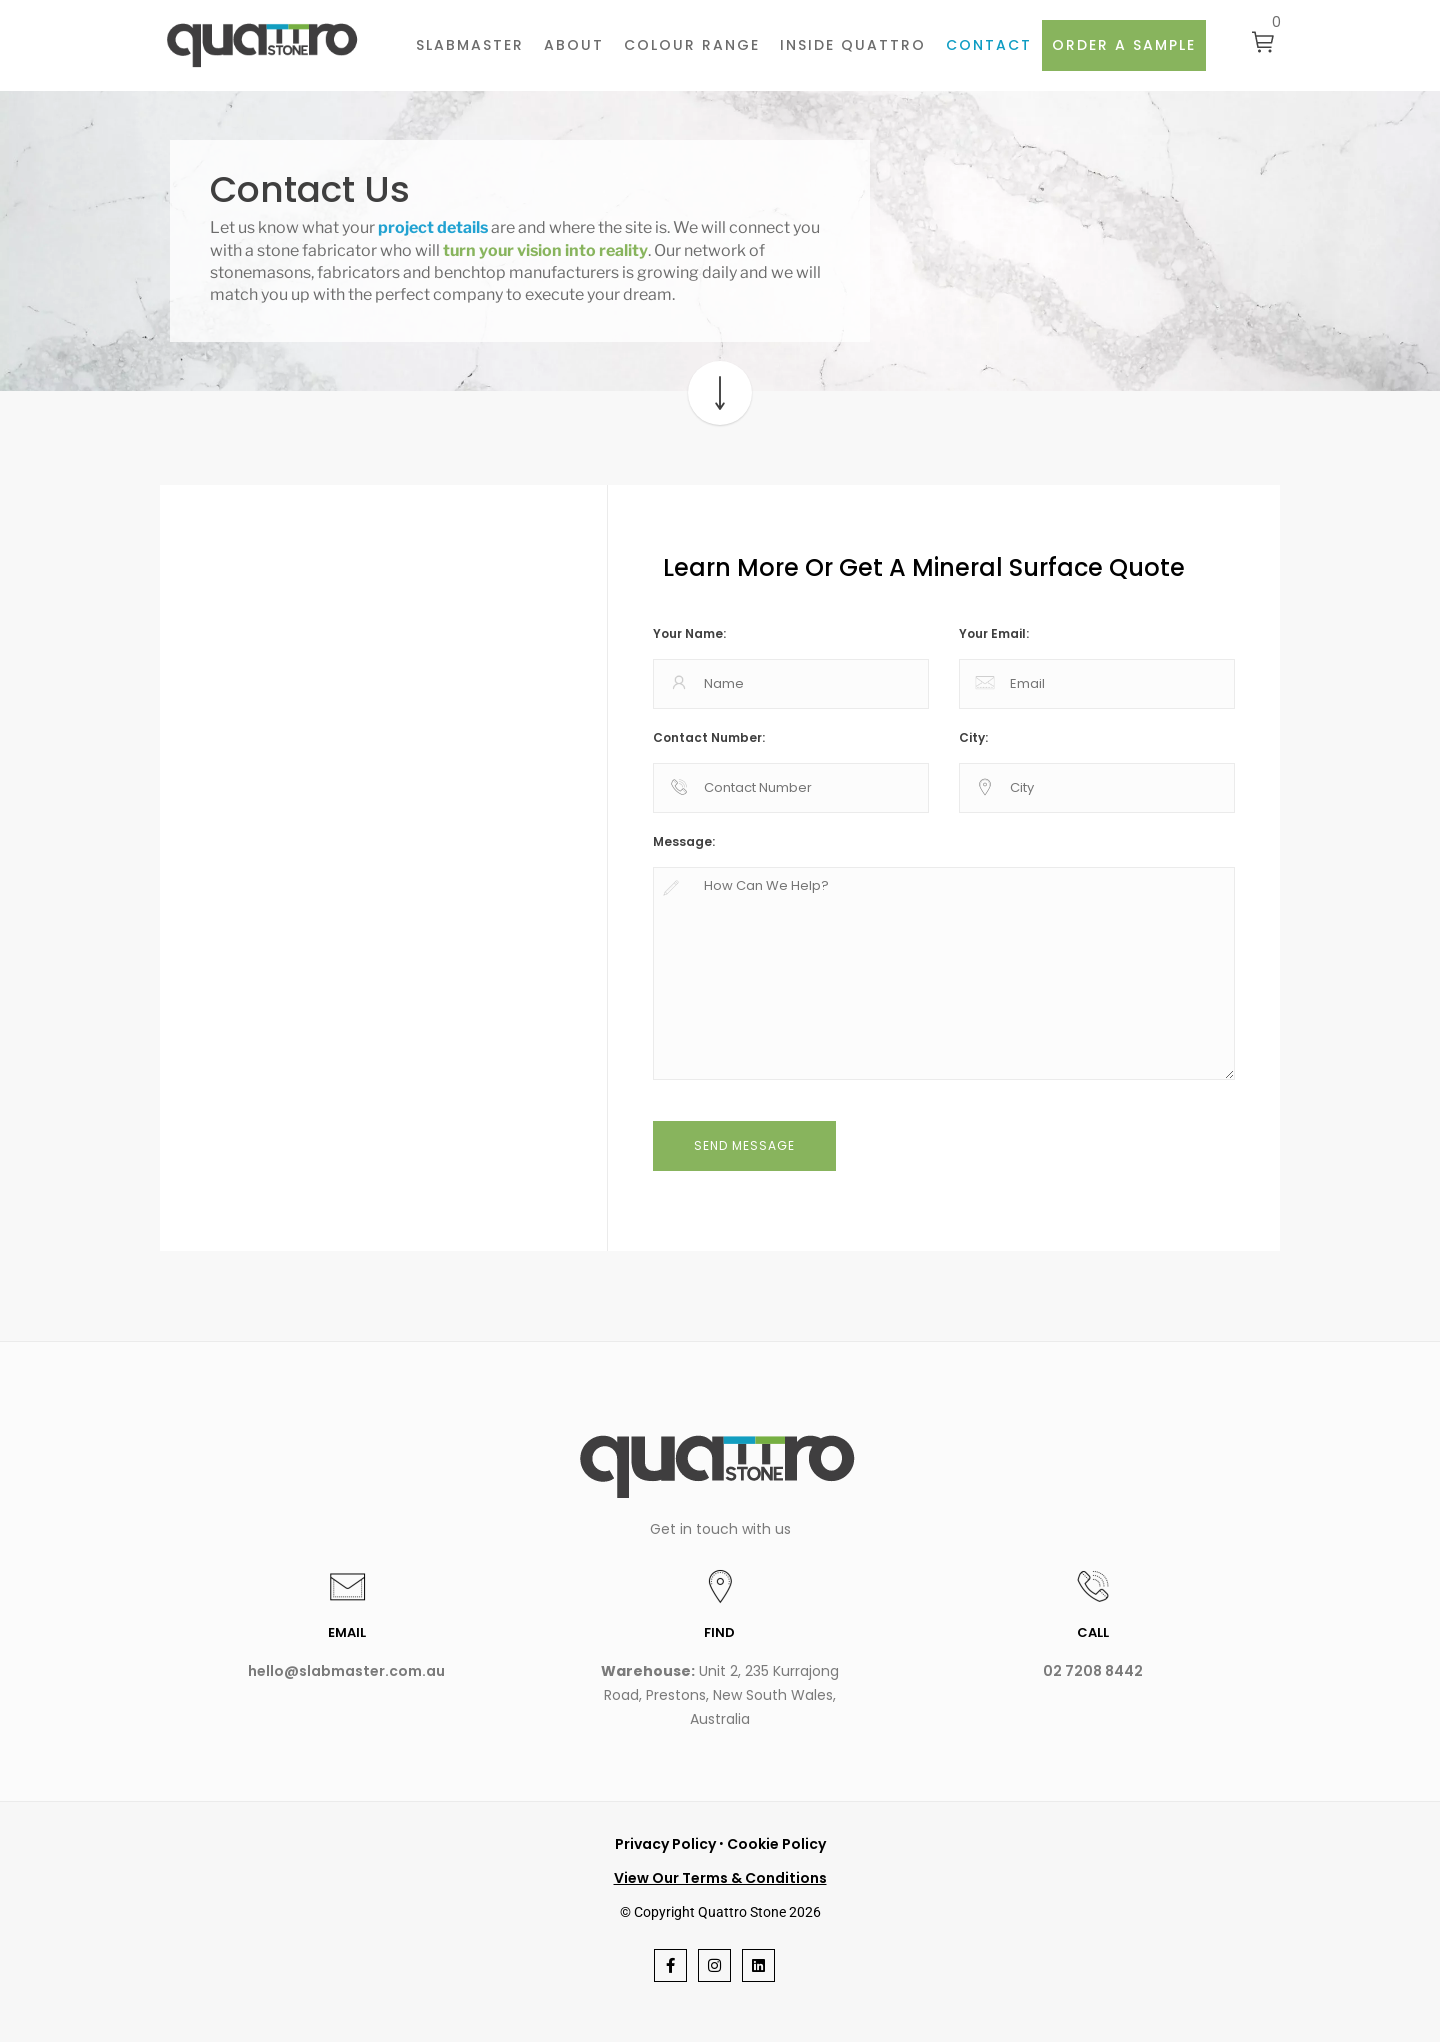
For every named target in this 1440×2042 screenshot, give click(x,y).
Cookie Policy (776, 1844)
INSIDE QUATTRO (853, 45)
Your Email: (994, 634)
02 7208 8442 (1093, 1671)
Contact (989, 45)
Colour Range (692, 45)
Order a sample (1124, 45)
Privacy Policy (665, 1844)
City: (973, 738)
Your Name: (689, 634)
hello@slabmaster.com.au (346, 1671)
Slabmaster (470, 45)
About (574, 45)
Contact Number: (709, 738)
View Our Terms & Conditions (720, 1878)
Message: (684, 842)
